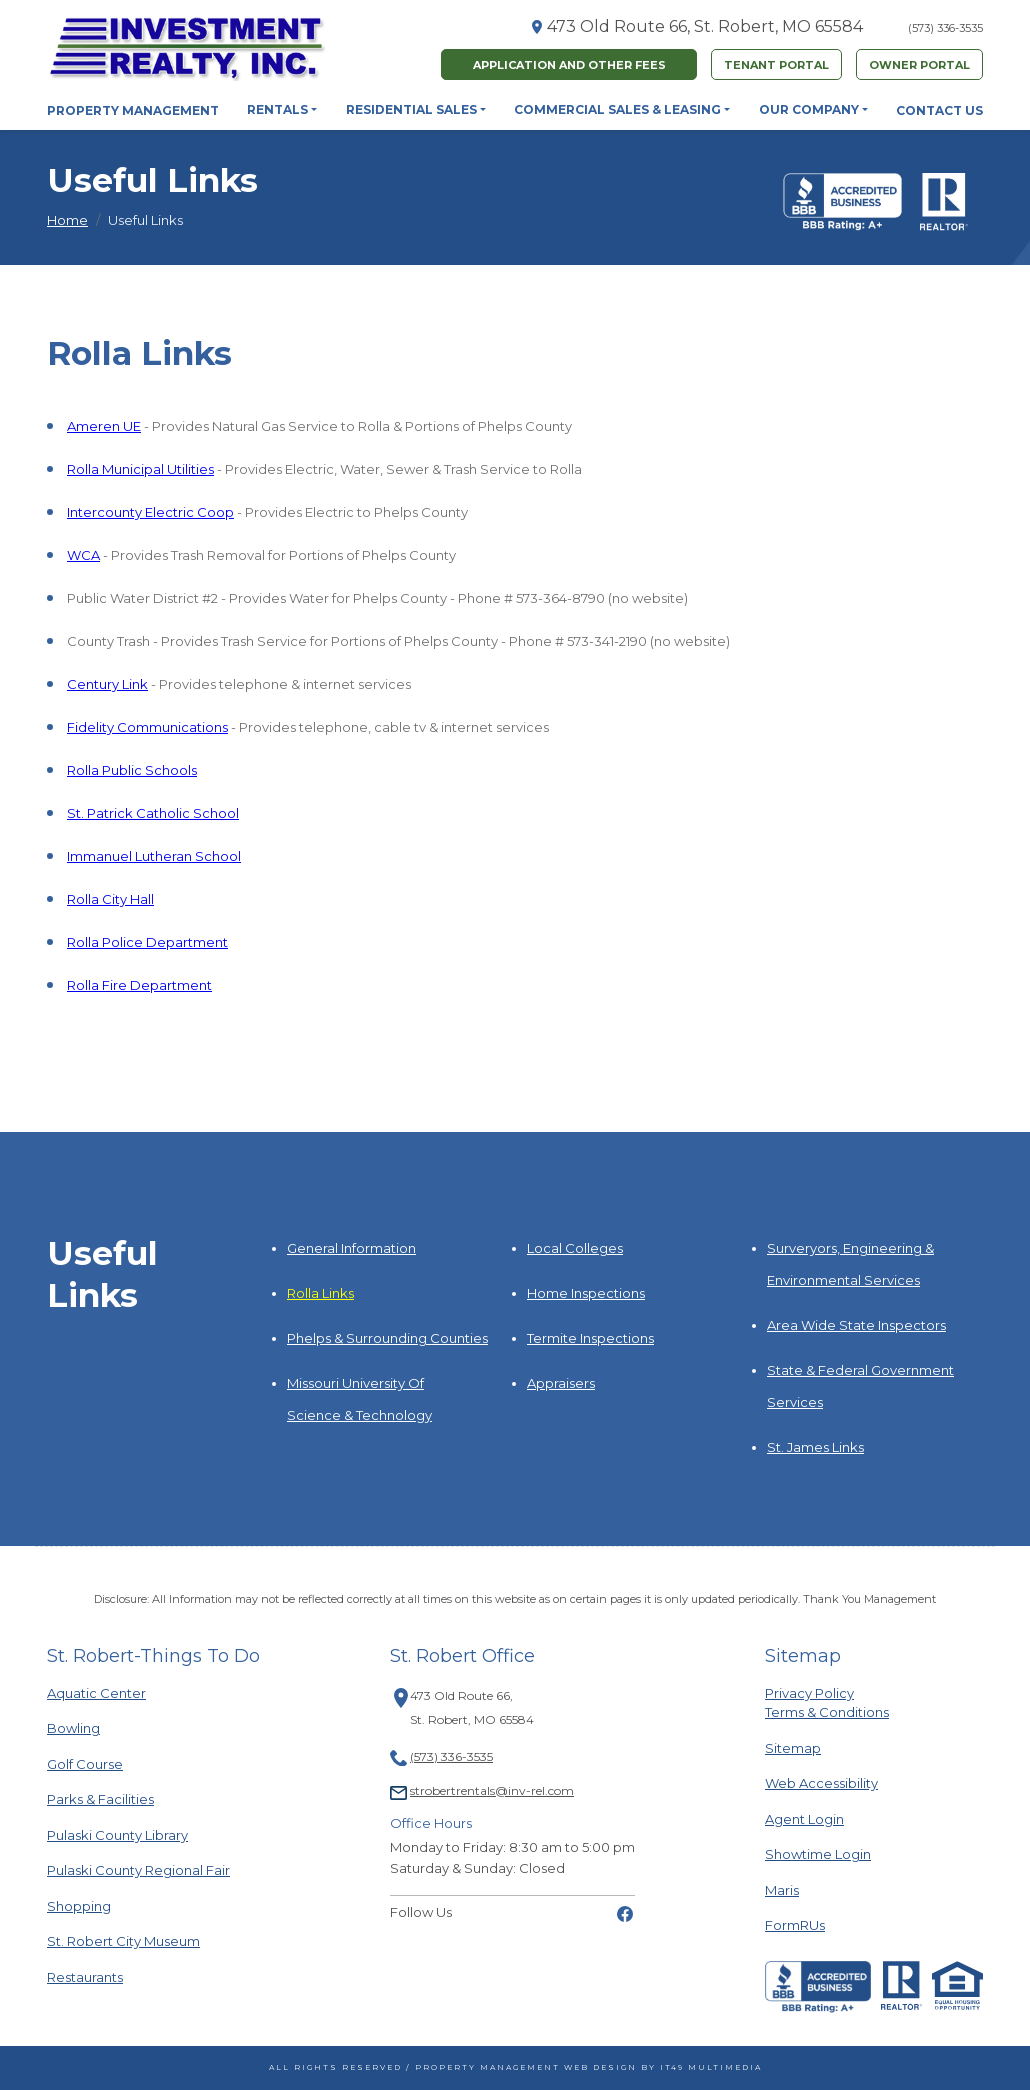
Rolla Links (320, 1293)
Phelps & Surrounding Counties (387, 1338)
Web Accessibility (821, 1783)
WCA (83, 555)
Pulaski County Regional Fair (138, 1869)
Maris (782, 1889)
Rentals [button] (277, 109)
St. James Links (815, 1447)
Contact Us (939, 110)
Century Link (107, 684)
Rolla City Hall (110, 899)
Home (67, 220)
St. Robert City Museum (123, 1940)
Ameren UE (104, 426)
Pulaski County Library (117, 1834)
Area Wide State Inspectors (856, 1325)
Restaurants (97, 1976)
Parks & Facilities (100, 1798)
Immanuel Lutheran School (154, 856)
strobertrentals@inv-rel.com (492, 1790)
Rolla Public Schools (132, 770)
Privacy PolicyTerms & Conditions (827, 1703)
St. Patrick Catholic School (153, 813)
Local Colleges (575, 1248)
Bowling (97, 1727)
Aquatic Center (97, 1692)
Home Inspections (586, 1293)
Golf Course (97, 1763)
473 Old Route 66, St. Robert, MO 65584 (705, 26)
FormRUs (795, 1924)
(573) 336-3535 (945, 28)
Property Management (133, 110)
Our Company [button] (809, 109)
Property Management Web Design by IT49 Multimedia (588, 2067)
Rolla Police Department (147, 942)
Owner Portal (919, 65)
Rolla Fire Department (139, 985)
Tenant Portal (776, 65)
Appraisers (561, 1383)
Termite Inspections (590, 1338)
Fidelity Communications (147, 727)
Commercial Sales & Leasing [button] (617, 109)
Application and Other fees (569, 65)
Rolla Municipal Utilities (140, 469)
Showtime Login (818, 1853)
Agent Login (804, 1818)
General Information (351, 1248)
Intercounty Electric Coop (150, 512)
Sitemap (793, 1748)
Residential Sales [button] (411, 109)
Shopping (97, 1905)
